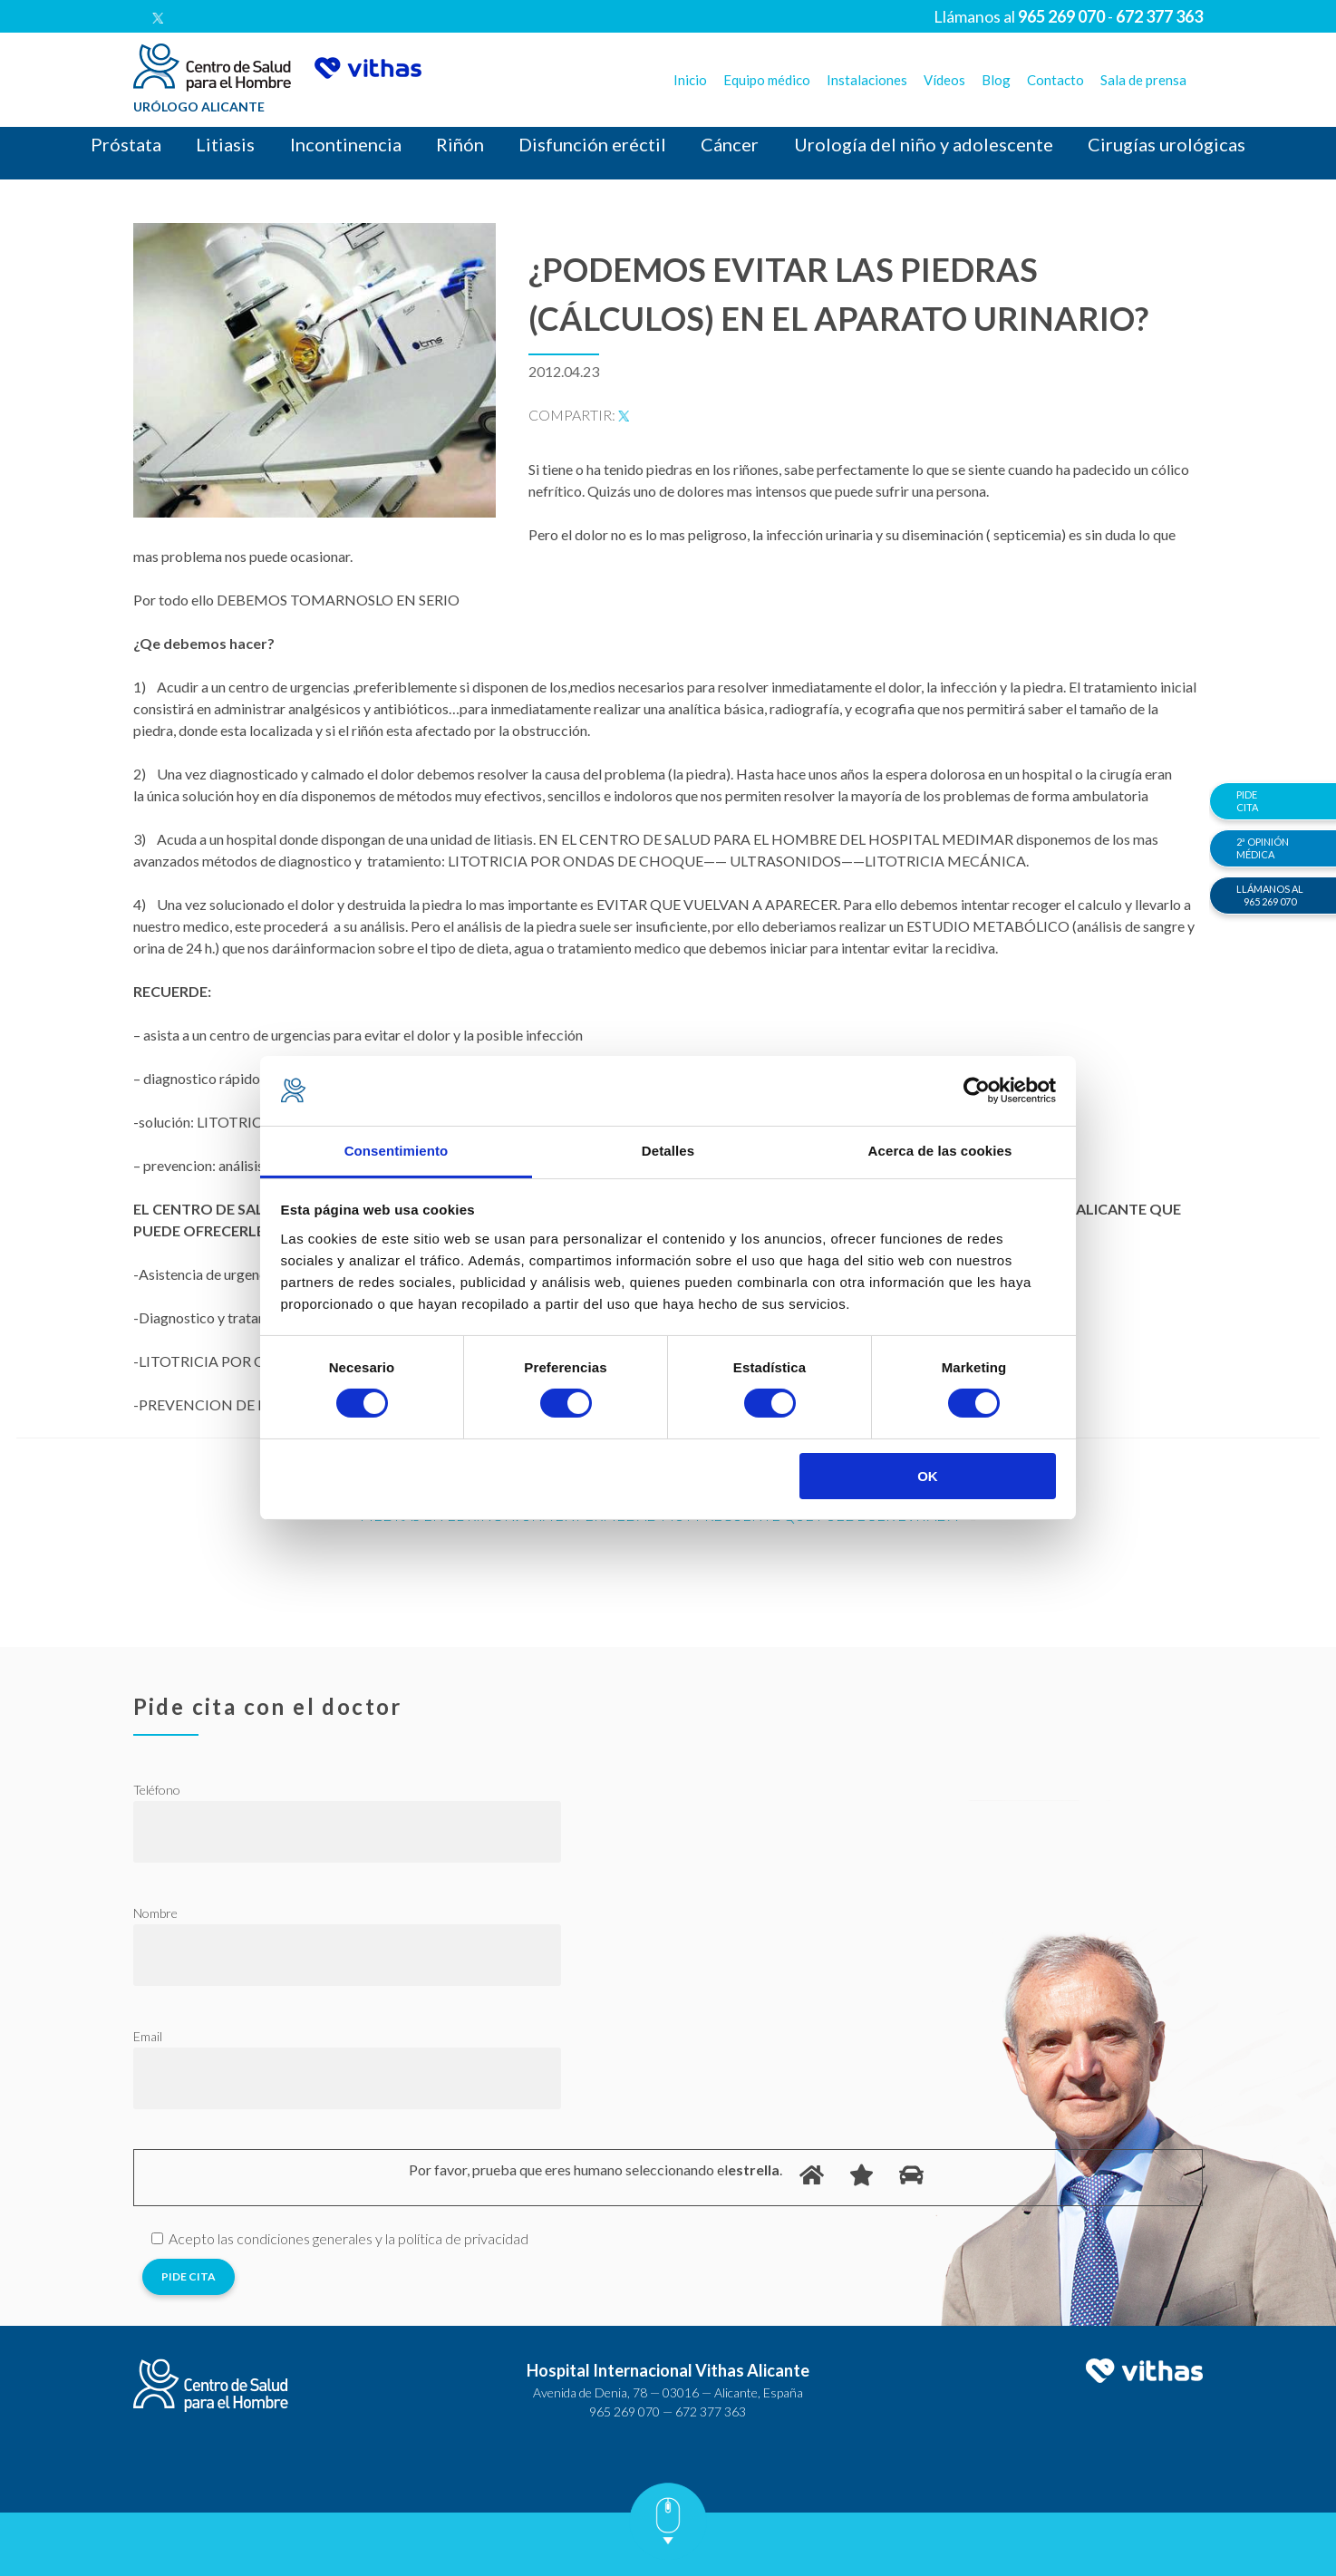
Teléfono (156, 1789)
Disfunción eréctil (592, 144)
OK (927, 1476)
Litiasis (225, 144)
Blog (996, 80)
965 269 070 (624, 2411)
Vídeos (944, 80)
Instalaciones (867, 80)
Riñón (460, 144)
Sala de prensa (1143, 80)
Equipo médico (766, 80)
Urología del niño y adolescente (923, 144)
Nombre (155, 1913)
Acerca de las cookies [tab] (940, 1150)
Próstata (126, 144)
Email (147, 2036)
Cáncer (730, 144)
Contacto (1055, 80)
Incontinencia (346, 144)
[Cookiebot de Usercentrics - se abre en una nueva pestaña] (976, 1090)
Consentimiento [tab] (396, 1150)
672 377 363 (710, 2411)
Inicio (690, 80)
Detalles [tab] (668, 1150)
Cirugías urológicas (1166, 144)
